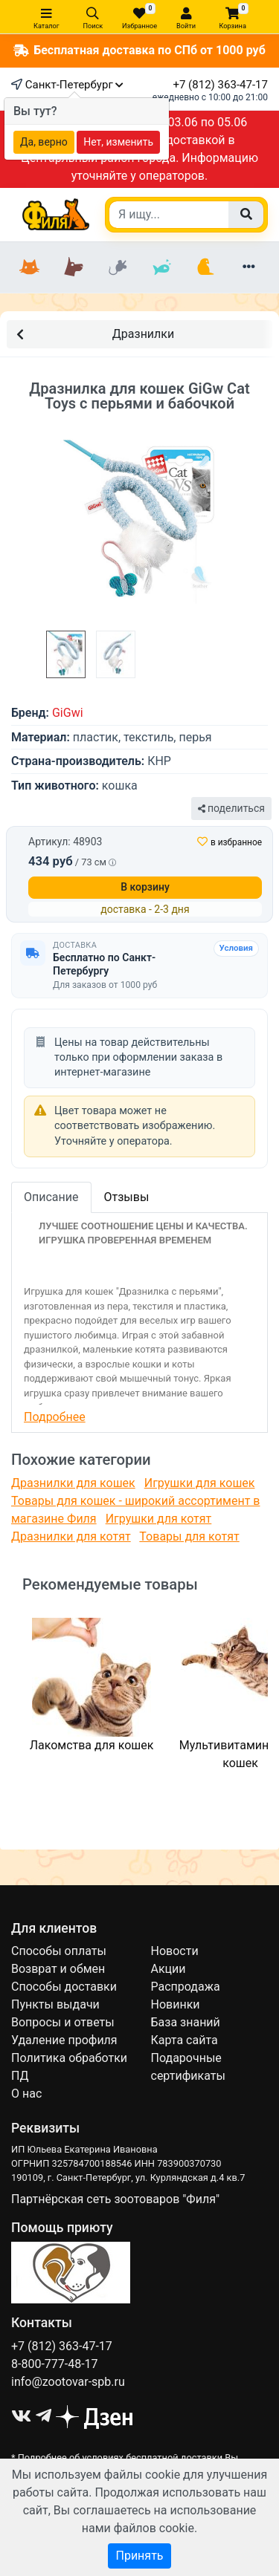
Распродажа (185, 1987)
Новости (175, 1951)
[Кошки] (30, 267)
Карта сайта (184, 2040)
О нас (26, 2094)
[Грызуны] (118, 267)
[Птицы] (205, 267)
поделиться (231, 808)
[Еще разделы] (249, 267)
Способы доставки (64, 1987)
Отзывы (127, 1197)
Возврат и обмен (58, 1969)
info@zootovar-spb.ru (68, 2382)
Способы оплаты (58, 1951)
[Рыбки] (161, 267)
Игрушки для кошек (199, 1483)
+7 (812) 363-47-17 (220, 84)
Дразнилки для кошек (73, 1483)
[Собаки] (74, 267)
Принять (139, 2556)
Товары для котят (189, 1536)
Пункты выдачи (55, 2004)
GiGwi (67, 713)
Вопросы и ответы (63, 2022)
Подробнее (55, 1417)
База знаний (185, 2022)
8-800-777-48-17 (54, 2364)
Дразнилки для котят (71, 1536)
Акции (168, 1969)
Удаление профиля (64, 2040)
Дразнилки (95, 333)
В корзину (145, 887)
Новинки (175, 2004)
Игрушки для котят (159, 1519)
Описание (51, 1197)
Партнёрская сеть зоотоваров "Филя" (115, 2199)
